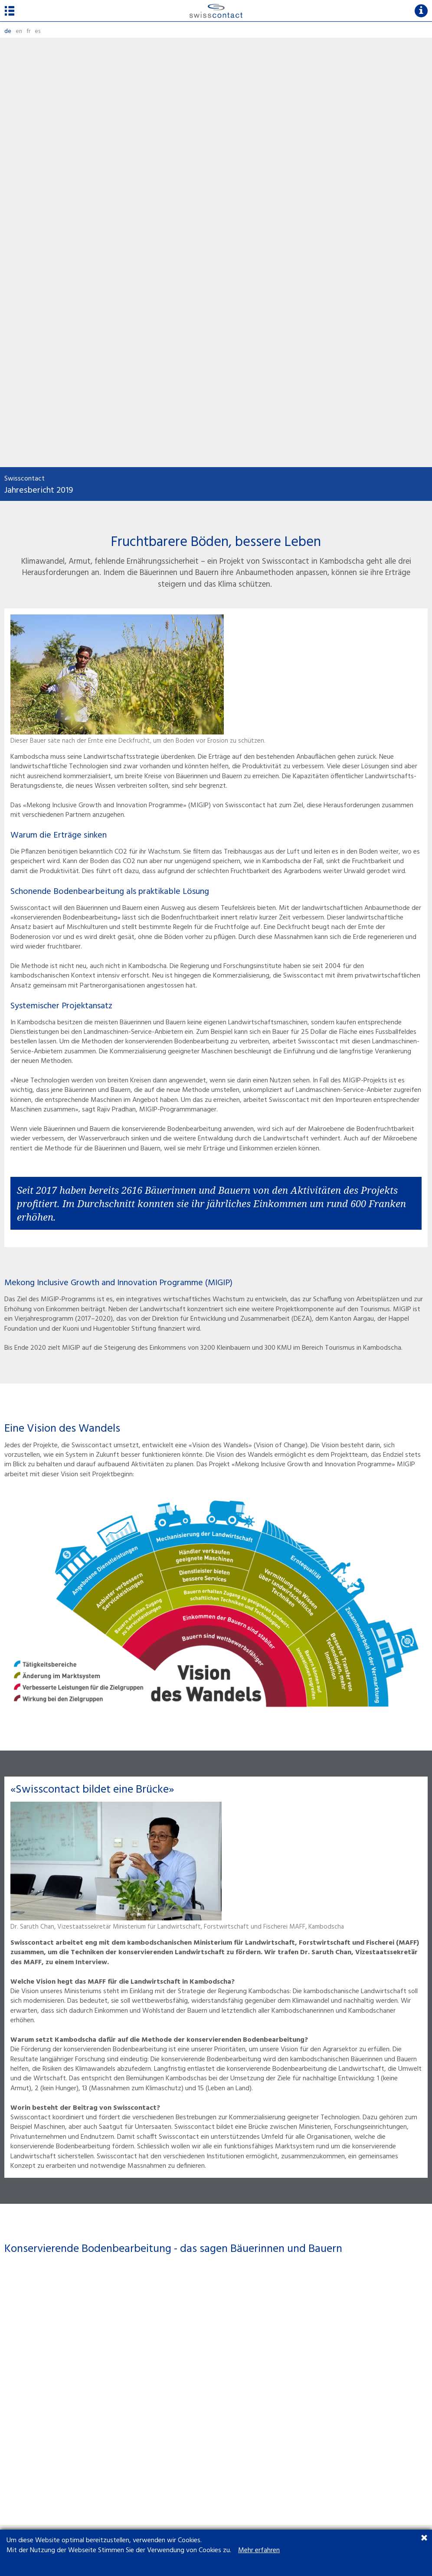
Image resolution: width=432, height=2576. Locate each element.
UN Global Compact (31, 2450)
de (7, 31)
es (37, 31)
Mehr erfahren (259, 2550)
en (19, 31)
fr (28, 31)
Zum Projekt (41, 2218)
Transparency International (42, 2439)
